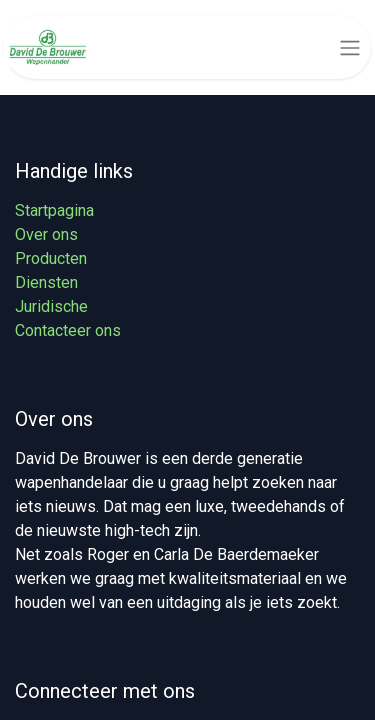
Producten (51, 258)
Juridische (51, 306)
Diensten (46, 282)
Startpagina (54, 210)
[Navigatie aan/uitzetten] (350, 47)
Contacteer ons (68, 330)
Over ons (46, 234)
